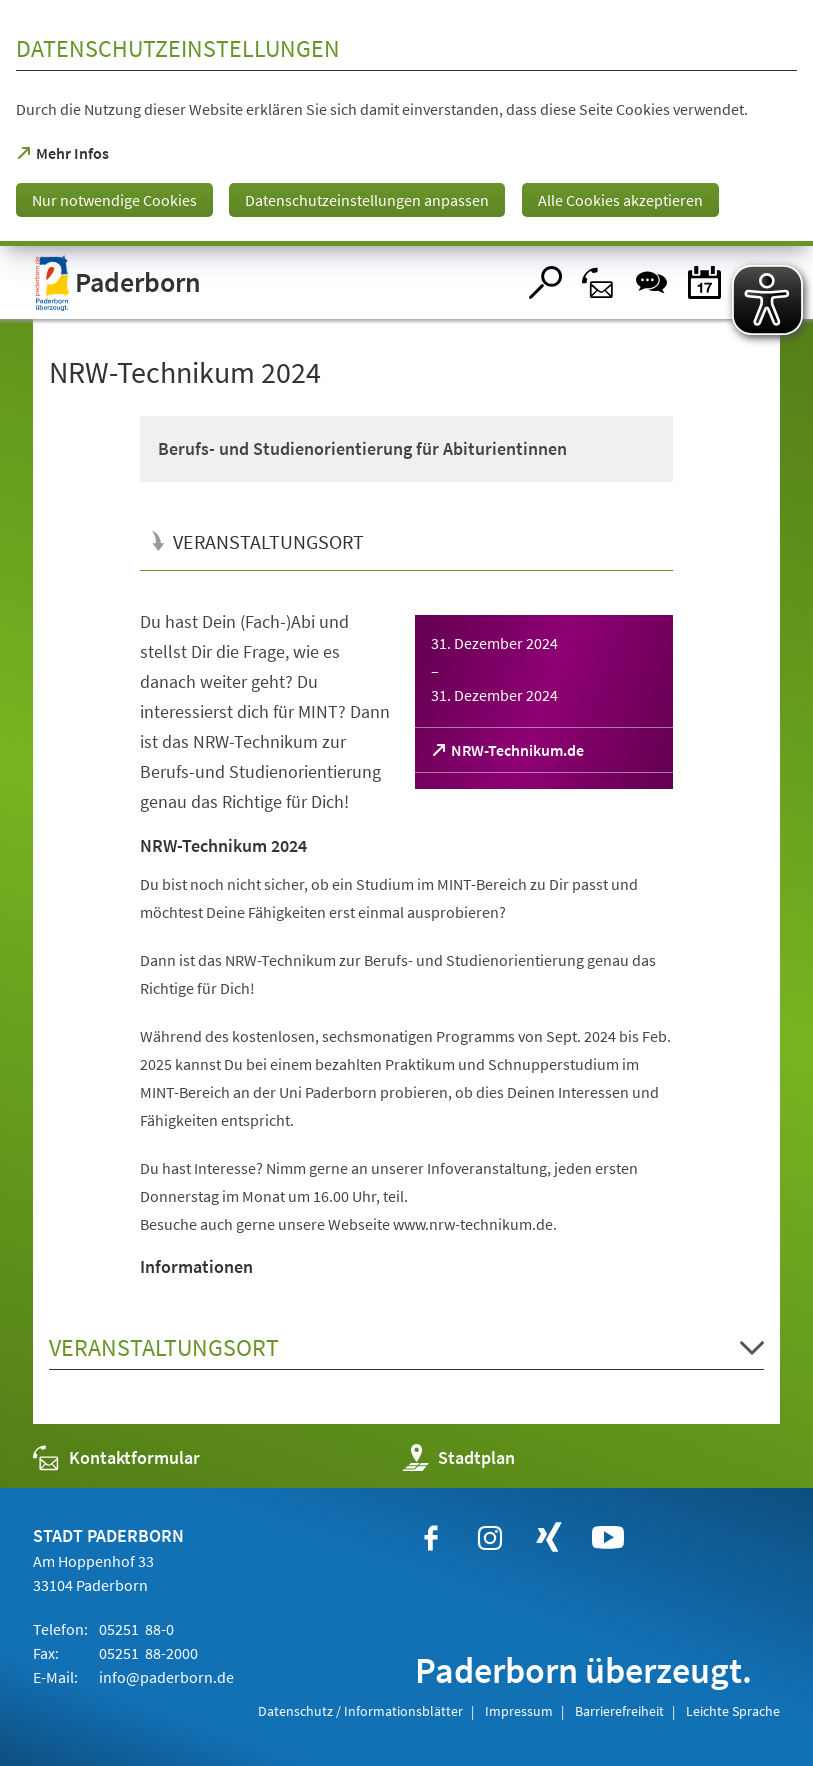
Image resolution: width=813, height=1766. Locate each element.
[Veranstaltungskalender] (704, 282)
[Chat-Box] (651, 282)
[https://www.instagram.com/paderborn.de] (490, 1538)
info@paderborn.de (165, 1677)
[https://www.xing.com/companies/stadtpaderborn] (549, 1538)
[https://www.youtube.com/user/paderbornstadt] (608, 1538)
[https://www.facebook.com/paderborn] (431, 1538)
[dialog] (406, 123)
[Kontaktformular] (598, 282)
